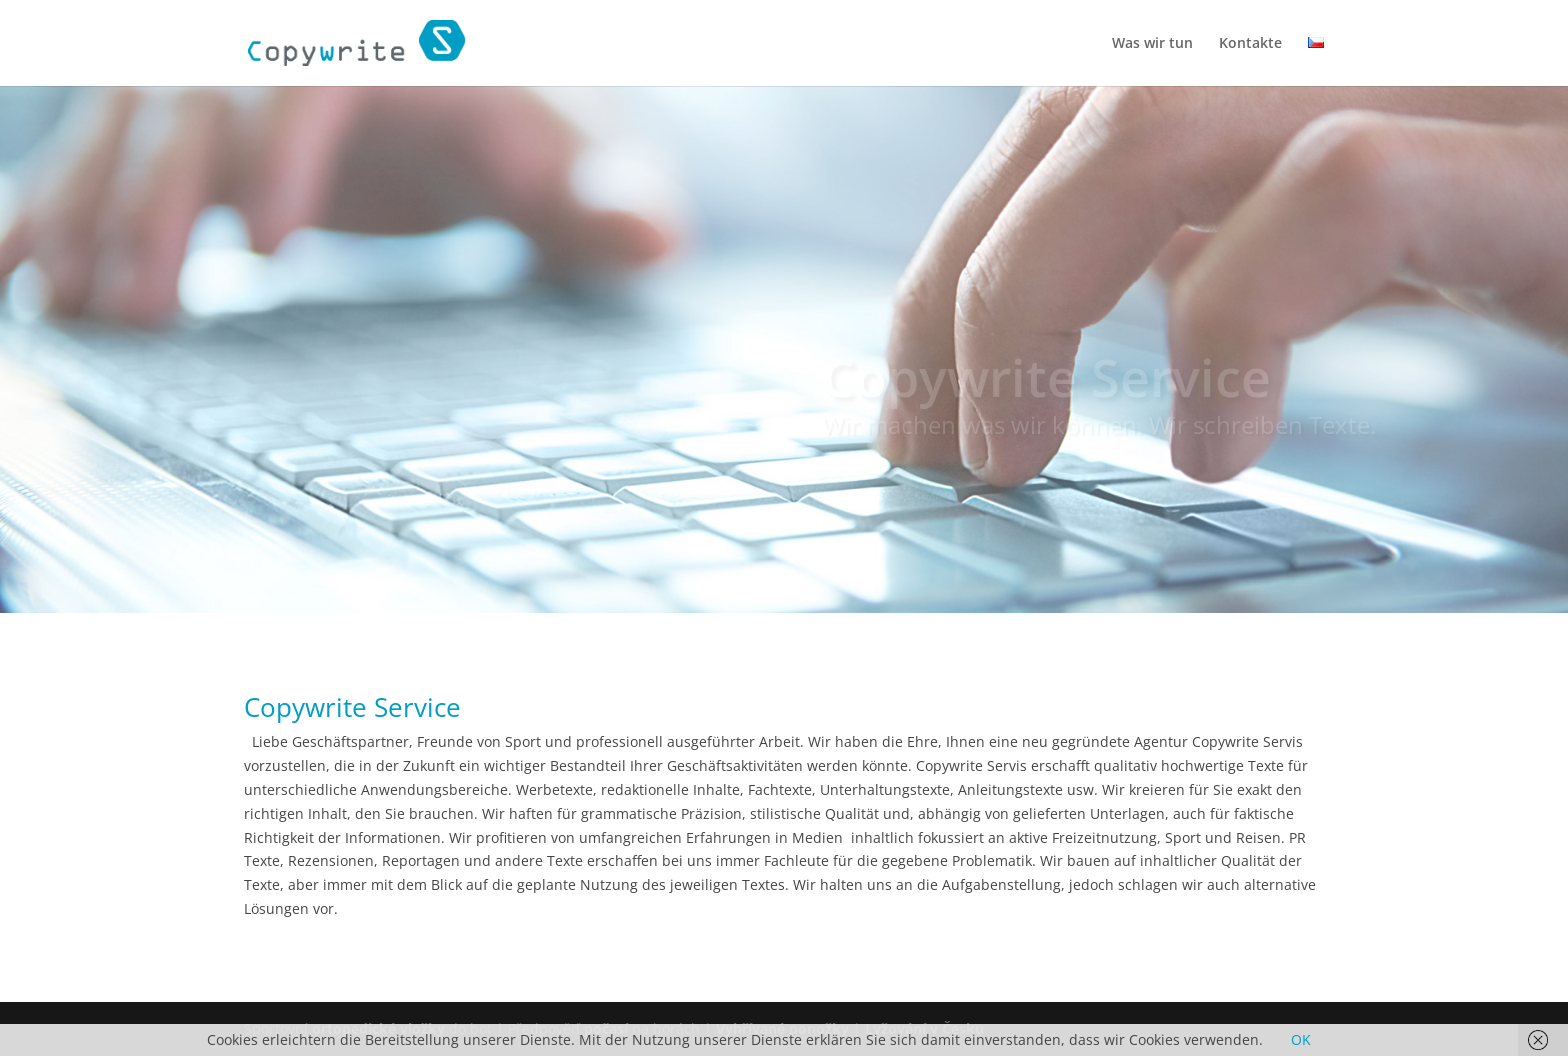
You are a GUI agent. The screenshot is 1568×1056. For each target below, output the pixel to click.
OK (1301, 1039)
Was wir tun (1152, 44)
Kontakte (1250, 44)
